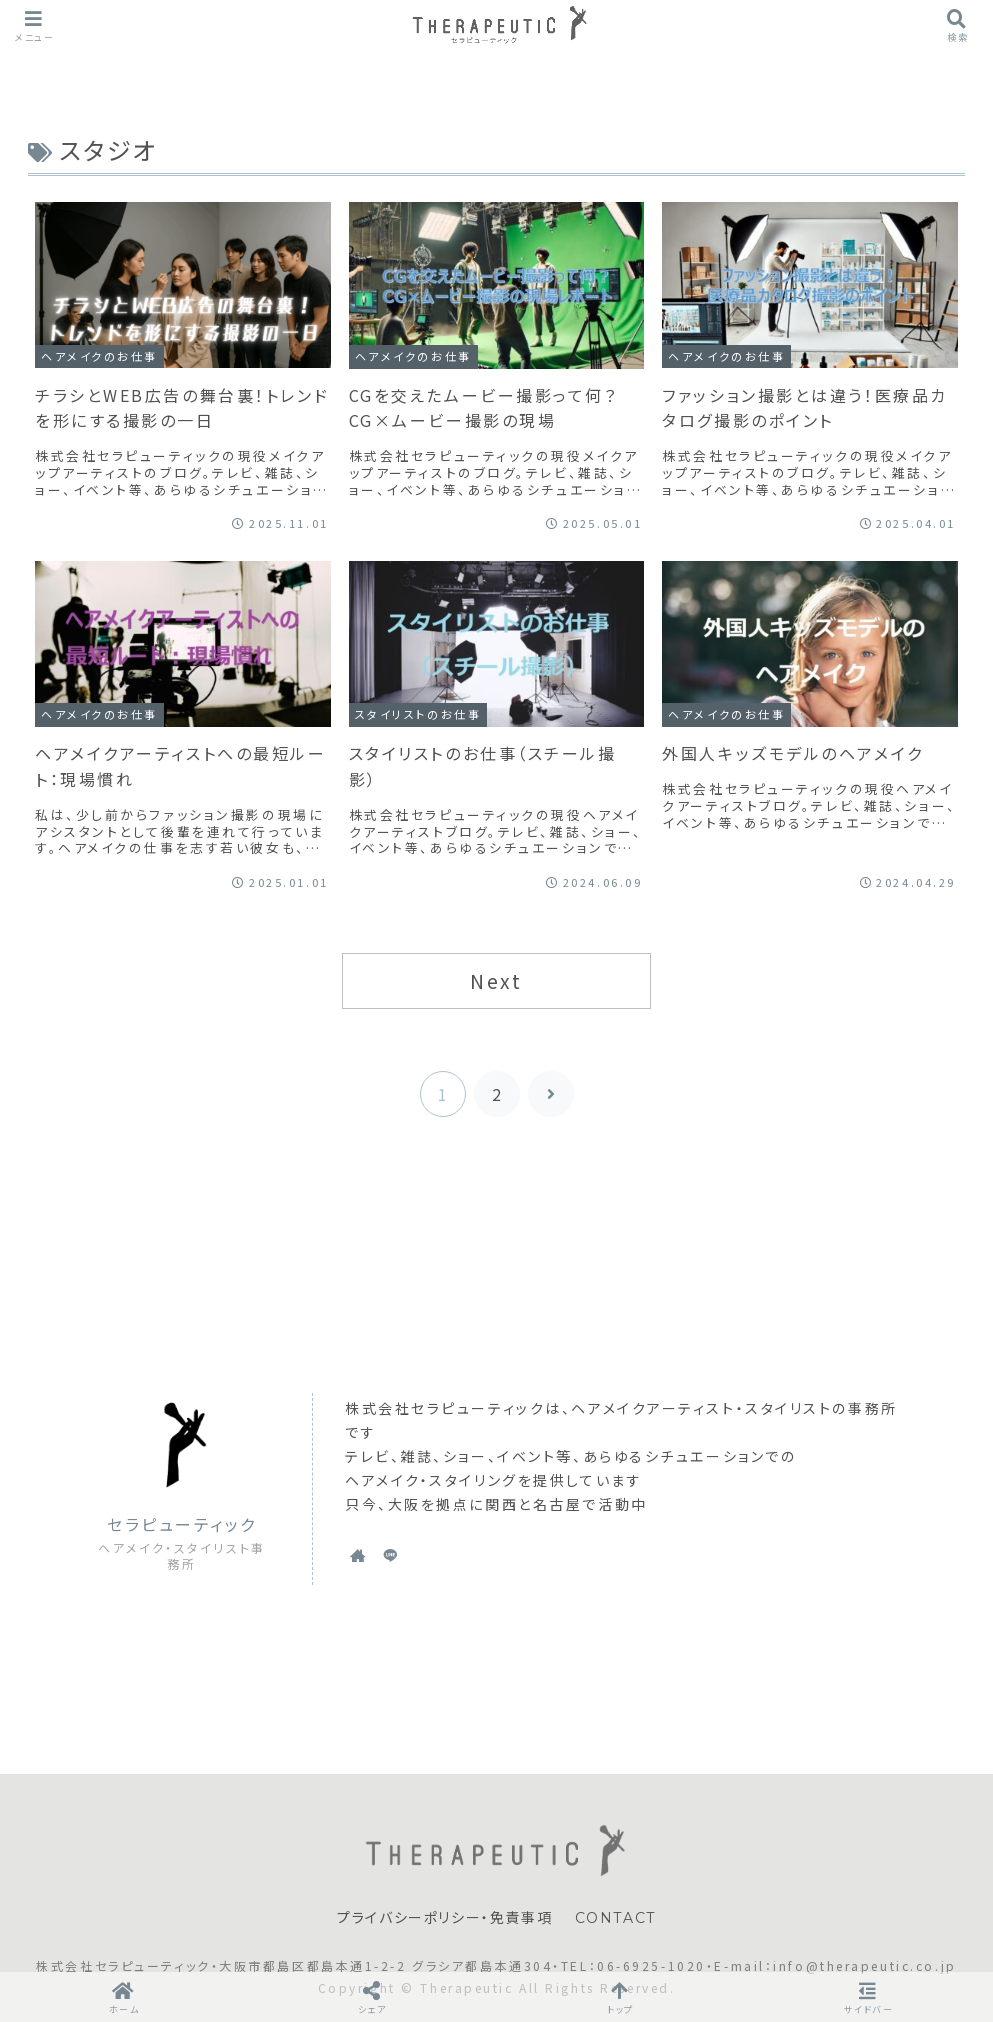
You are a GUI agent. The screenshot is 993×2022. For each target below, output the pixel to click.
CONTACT (615, 1918)
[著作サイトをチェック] (358, 1555)
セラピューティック (182, 1524)
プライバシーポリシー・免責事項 (444, 1918)
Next (496, 981)
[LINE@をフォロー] (390, 1555)
